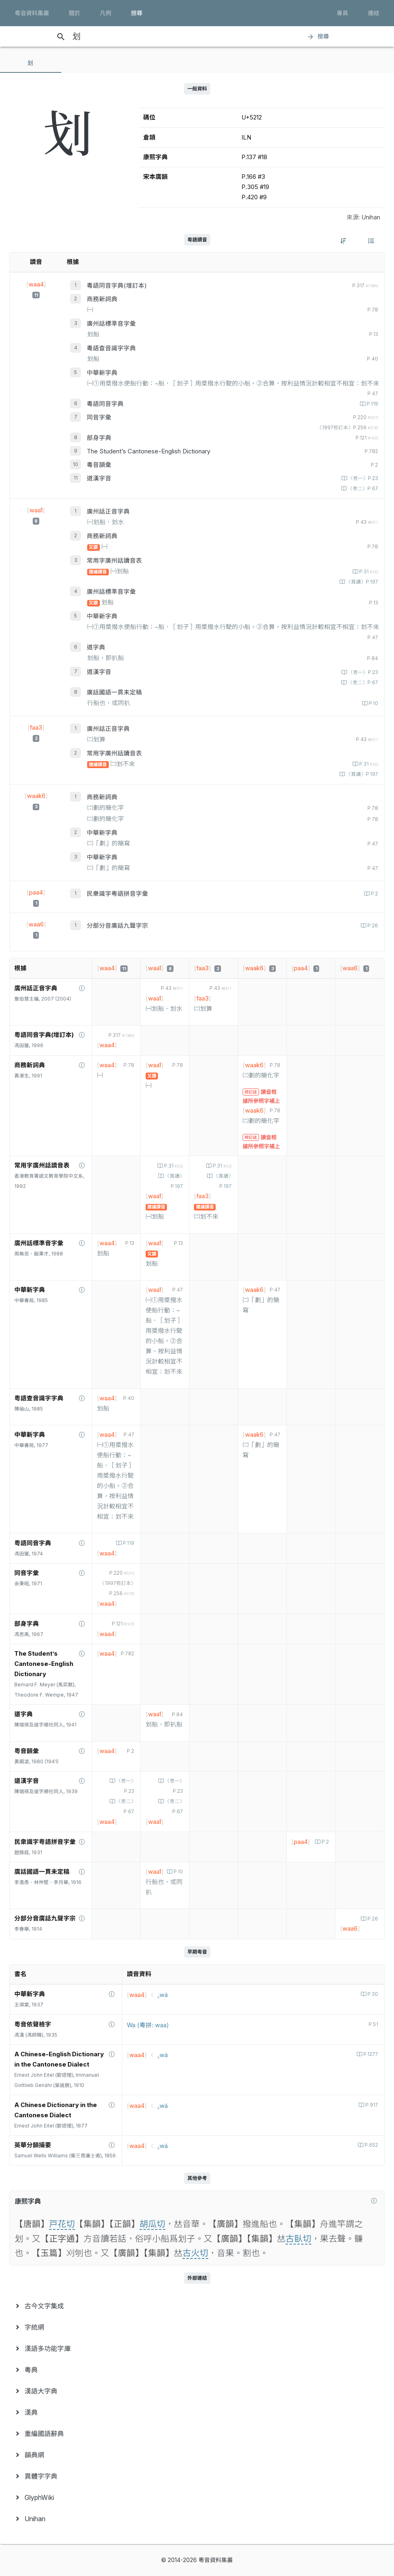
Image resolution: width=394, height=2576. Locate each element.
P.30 (372, 1994)
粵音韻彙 (99, 465)
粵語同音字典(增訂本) (117, 285)
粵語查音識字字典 (111, 348)
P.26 (372, 926)
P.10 (372, 703)
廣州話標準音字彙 (111, 323)
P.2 (373, 894)
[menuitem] (197, 2306)
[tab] (30, 63)
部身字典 (99, 438)
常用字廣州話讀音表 (114, 560)
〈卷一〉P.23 (362, 478)
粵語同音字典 (105, 404)
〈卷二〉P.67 (362, 488)
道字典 (96, 647)
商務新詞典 (102, 299)
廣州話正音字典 (108, 511)
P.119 (371, 404)
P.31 (368, 572)
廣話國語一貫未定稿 (114, 692)
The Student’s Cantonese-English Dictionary (148, 451)
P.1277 (370, 2054)
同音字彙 (99, 417)
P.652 (370, 2145)
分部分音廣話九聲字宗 (117, 925)
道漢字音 (99, 478)
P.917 (371, 2105)
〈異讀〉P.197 (361, 582)
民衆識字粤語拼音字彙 (117, 893)
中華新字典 (102, 372)
